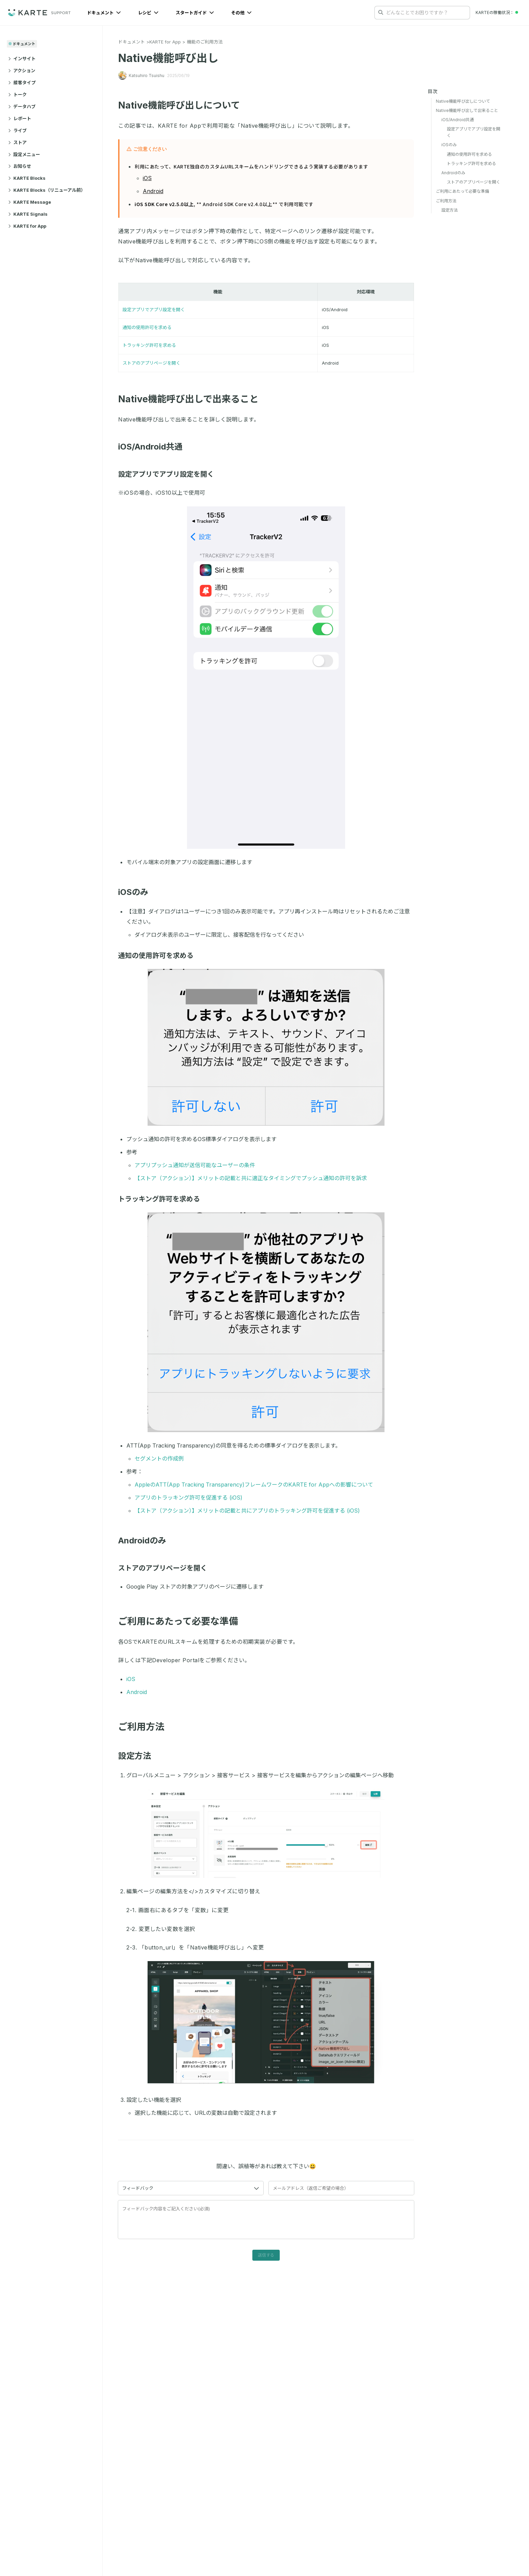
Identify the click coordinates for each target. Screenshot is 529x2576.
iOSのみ (137, 892)
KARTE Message (29, 202)
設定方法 (138, 1756)
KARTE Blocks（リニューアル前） (46, 190)
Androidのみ (146, 1540)
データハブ (22, 106)
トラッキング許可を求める (149, 345)
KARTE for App (27, 226)
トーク (17, 94)
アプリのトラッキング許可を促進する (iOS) (188, 1497)
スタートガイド (195, 12)
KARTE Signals (28, 214)
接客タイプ (22, 82)
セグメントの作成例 (159, 1458)
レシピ (148, 12)
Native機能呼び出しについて (183, 105)
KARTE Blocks (27, 178)
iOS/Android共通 (154, 447)
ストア (17, 142)
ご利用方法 (446, 200)
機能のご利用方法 (205, 42)
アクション (21, 70)
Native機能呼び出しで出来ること (192, 399)
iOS (147, 178)
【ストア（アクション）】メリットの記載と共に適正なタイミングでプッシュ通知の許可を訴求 (251, 1178)
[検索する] (380, 12)
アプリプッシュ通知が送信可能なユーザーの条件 (195, 1165)
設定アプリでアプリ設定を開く (154, 309)
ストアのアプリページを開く (151, 363)
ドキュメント (104, 12)
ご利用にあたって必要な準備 (462, 191)
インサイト (22, 58)
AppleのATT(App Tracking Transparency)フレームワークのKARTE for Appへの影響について (254, 1484)
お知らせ (19, 166)
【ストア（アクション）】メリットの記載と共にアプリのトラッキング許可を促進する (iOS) (247, 1510)
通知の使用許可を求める (147, 327)
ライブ (17, 130)
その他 (241, 12)
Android (153, 191)
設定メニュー (24, 154)
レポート (19, 118)
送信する (266, 2255)
